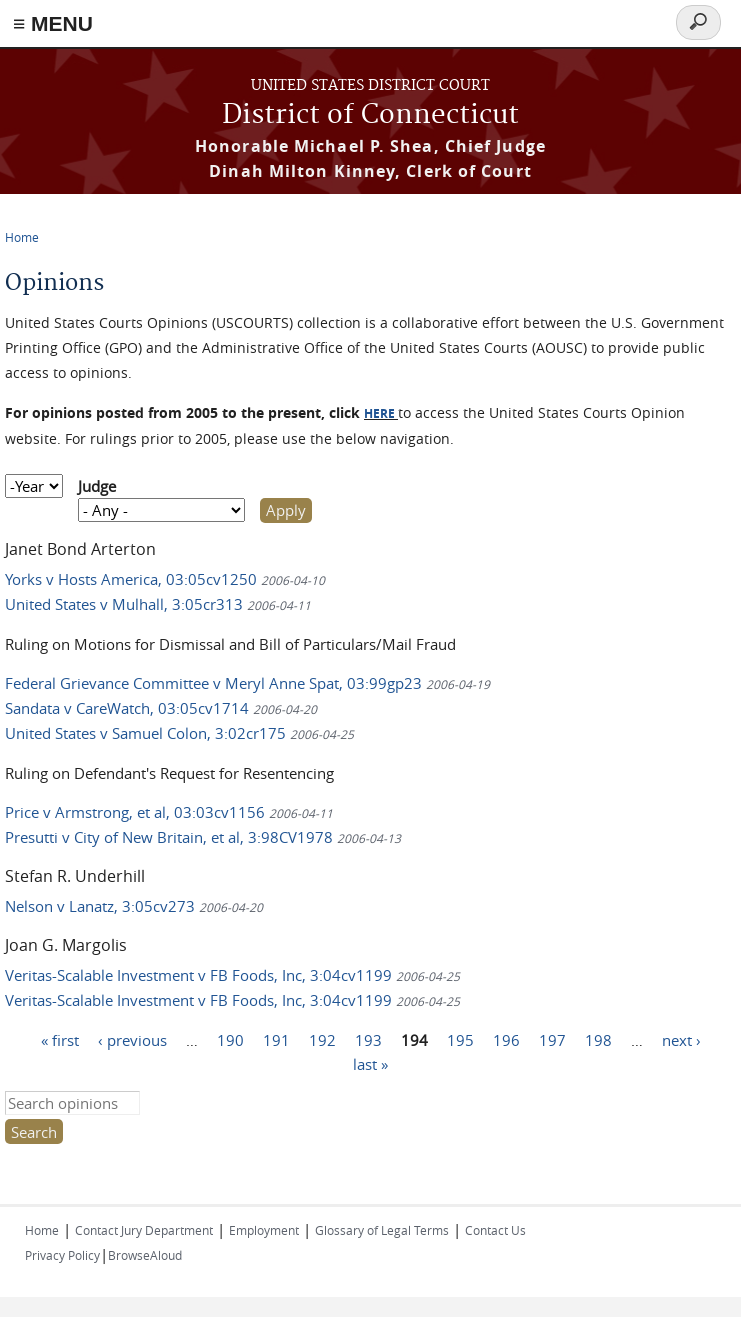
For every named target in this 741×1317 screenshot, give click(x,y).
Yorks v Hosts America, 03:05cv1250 (165, 579)
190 (230, 1040)
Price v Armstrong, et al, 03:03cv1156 (169, 812)
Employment (264, 1230)
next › (681, 1040)
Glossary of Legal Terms (382, 1230)
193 (368, 1040)
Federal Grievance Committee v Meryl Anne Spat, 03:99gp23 (247, 683)
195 (460, 1040)
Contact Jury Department (144, 1230)
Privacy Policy (62, 1255)
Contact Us (495, 1230)
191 (276, 1040)
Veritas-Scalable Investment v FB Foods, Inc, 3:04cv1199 (232, 975)
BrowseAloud (145, 1255)
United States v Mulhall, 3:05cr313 (158, 604)
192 (322, 1040)
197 (552, 1040)
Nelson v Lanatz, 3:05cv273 (134, 906)
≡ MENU (53, 23)
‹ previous (132, 1040)
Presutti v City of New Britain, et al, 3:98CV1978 (203, 837)
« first (60, 1040)
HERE (379, 413)
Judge (97, 486)
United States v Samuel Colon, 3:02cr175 (179, 733)
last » (370, 1064)
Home (22, 237)
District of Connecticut (370, 115)
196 (506, 1040)
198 (598, 1040)
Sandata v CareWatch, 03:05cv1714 (161, 708)
